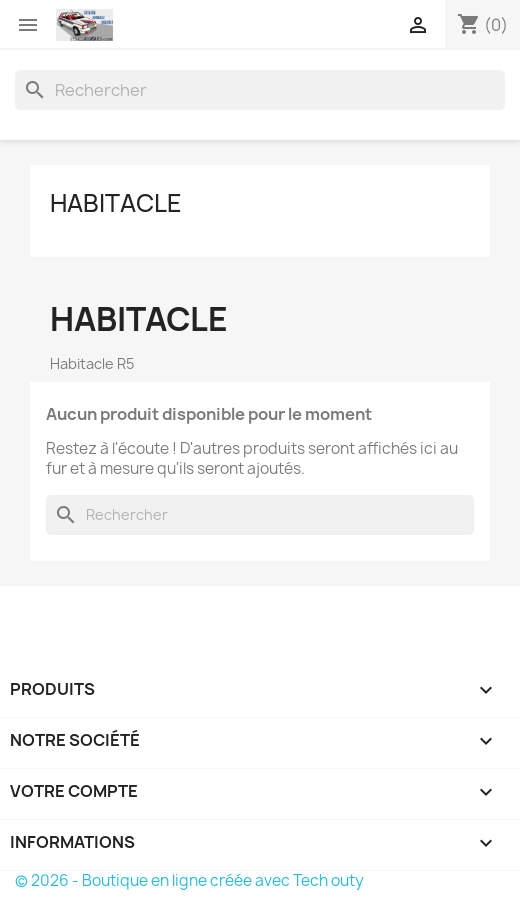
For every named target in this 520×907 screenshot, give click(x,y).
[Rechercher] (260, 90)
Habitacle (116, 203)
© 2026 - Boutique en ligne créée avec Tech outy (189, 880)
